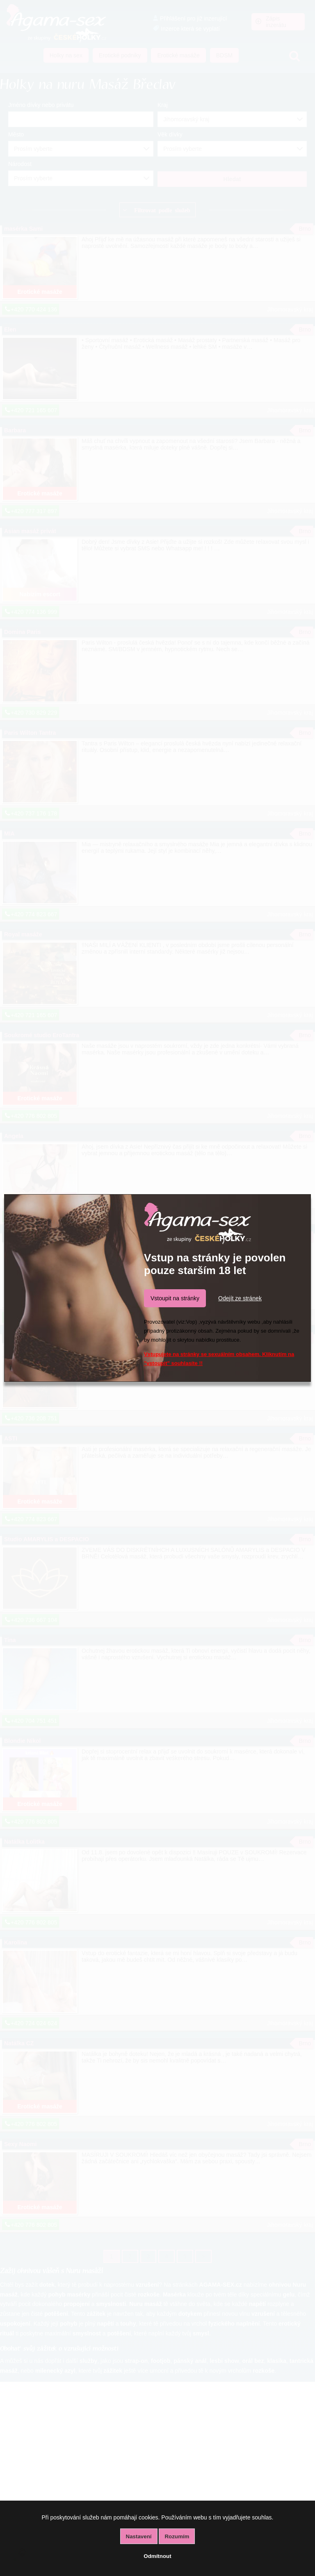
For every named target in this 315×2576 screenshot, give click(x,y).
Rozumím (176, 2536)
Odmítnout (157, 2556)
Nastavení (139, 2536)
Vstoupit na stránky (175, 1298)
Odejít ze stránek (240, 1298)
